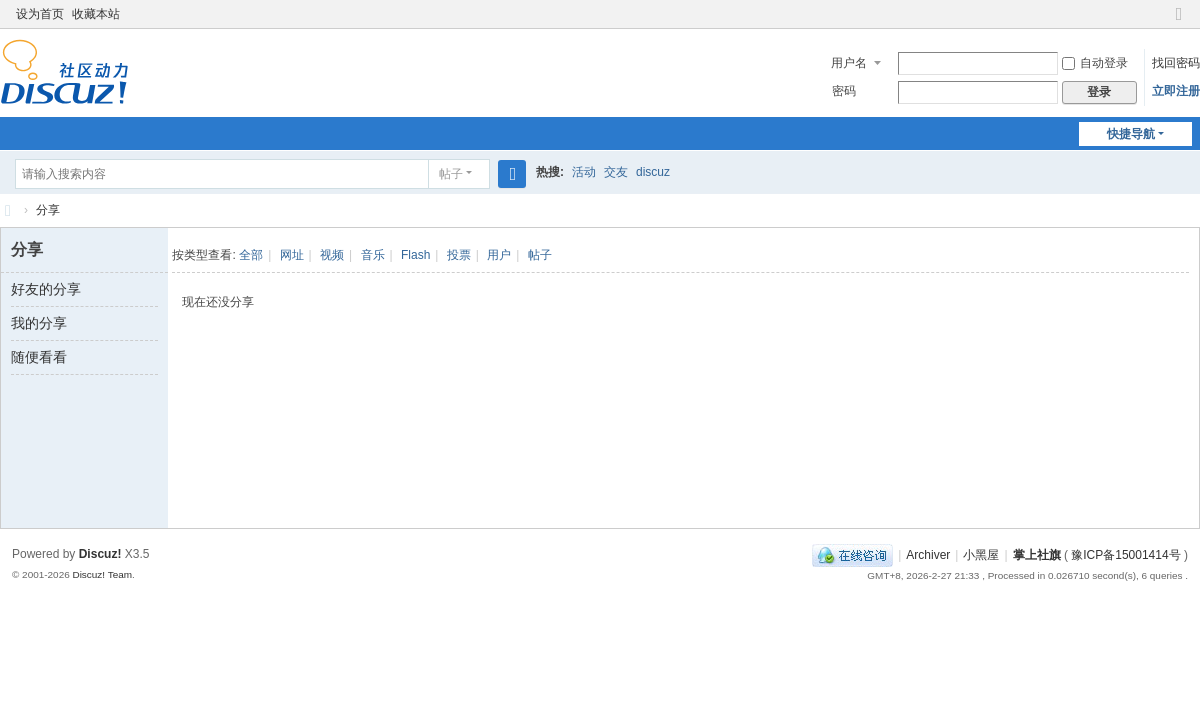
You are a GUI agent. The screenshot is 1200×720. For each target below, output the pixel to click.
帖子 (451, 174)
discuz (653, 172)
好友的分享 (46, 289)
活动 (584, 172)
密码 (844, 91)
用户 (499, 255)
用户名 (849, 63)
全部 (251, 255)
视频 (332, 255)
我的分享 (39, 323)
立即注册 (1176, 91)
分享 (48, 210)
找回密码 (1176, 63)
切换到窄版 (1179, 22)
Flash (415, 255)
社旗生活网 (8, 210)
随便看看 (39, 357)
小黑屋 (981, 555)
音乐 (373, 255)
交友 (616, 172)
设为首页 (40, 14)
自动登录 (1095, 63)
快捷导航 (1131, 134)
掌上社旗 (1037, 555)
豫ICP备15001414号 (1125, 555)
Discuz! (100, 554)
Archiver (928, 555)
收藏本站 (96, 14)
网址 (292, 255)
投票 (459, 255)
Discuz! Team (102, 574)
